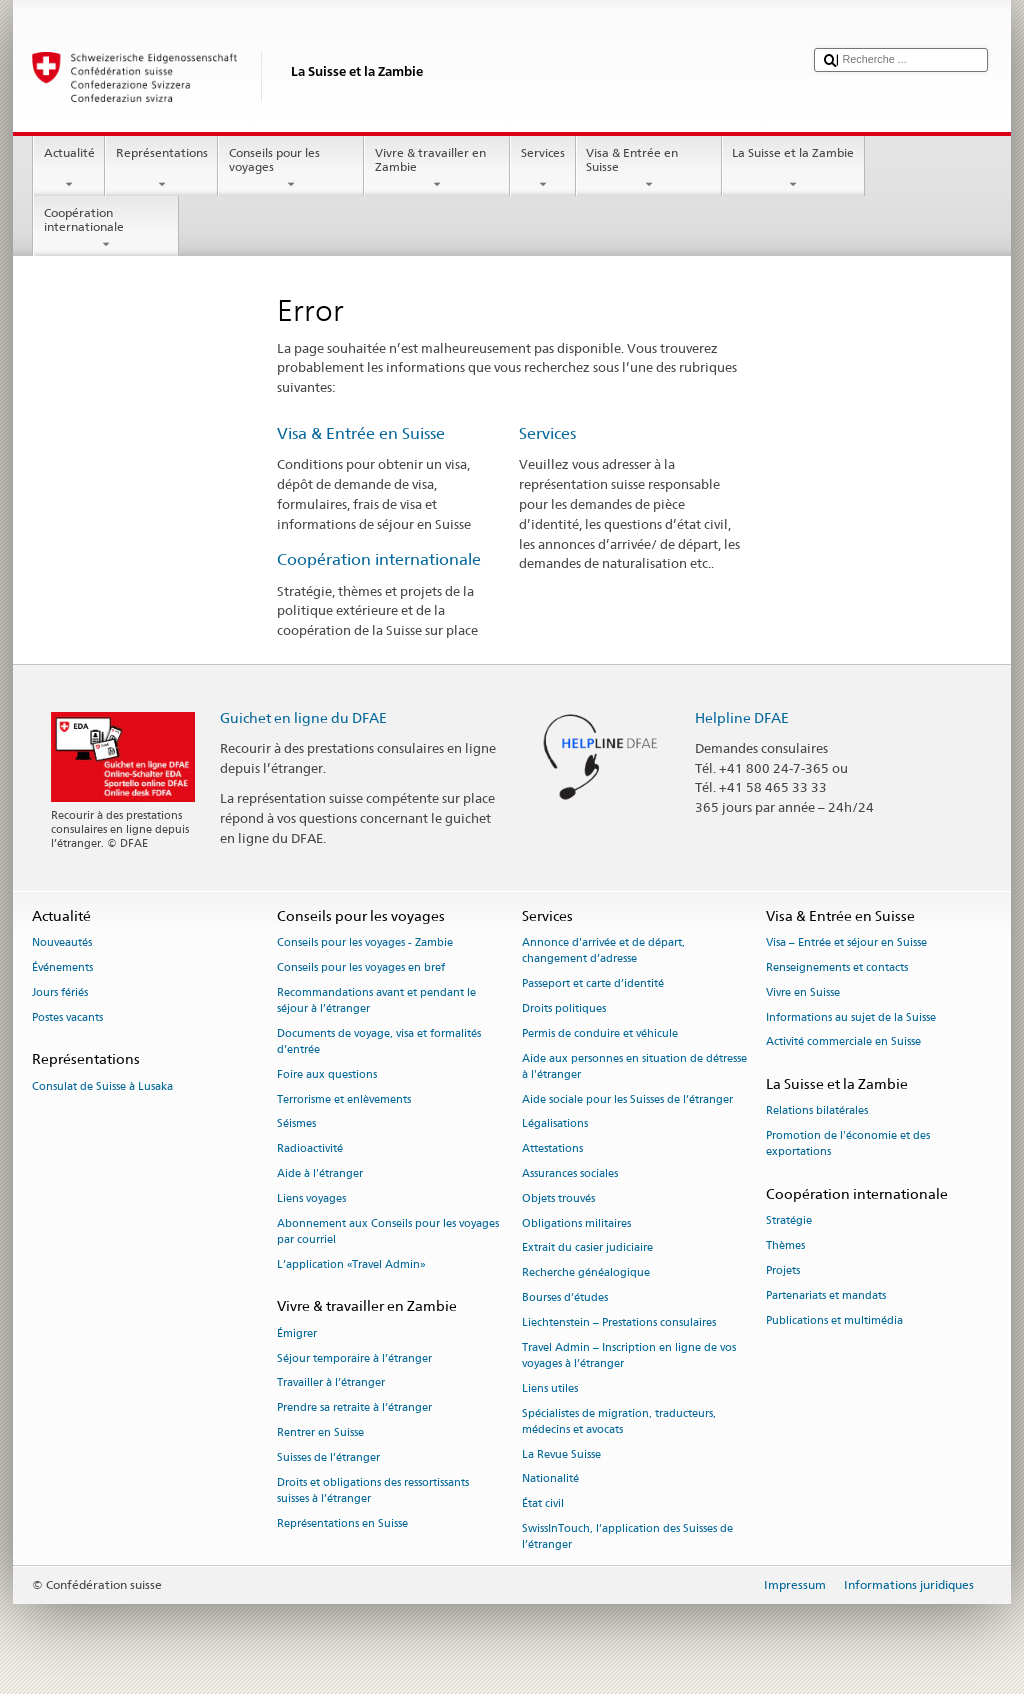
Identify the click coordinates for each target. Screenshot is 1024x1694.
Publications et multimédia (834, 1320)
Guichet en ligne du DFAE (303, 717)
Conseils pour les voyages (291, 169)
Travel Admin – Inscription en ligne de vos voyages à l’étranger (629, 1355)
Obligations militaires (576, 1223)
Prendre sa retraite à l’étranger (354, 1408)
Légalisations (555, 1124)
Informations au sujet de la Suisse (851, 1017)
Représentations (161, 169)
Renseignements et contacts (837, 967)
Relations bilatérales (817, 1111)
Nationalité (550, 1479)
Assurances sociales (570, 1173)
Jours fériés (60, 992)
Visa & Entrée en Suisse (649, 169)
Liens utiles (550, 1388)
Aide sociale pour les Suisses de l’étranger (627, 1099)
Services (542, 169)
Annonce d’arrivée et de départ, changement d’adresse (603, 951)
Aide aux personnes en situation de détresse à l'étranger (634, 1066)
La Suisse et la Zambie (793, 169)
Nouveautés (62, 943)
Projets (783, 1271)
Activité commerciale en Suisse (843, 1042)
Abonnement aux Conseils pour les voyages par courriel (388, 1231)
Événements (62, 967)
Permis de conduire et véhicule (600, 1033)
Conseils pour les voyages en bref (361, 967)
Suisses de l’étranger (328, 1457)
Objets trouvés (558, 1198)
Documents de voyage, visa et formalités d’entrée (379, 1041)
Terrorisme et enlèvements (344, 1099)
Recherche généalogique (586, 1273)
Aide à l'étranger (320, 1173)
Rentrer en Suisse (320, 1432)
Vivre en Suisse (803, 992)
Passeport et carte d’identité (593, 984)
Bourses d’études (565, 1298)
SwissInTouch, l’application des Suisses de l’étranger (627, 1536)
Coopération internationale (106, 229)
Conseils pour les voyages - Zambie (365, 943)
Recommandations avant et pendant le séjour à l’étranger (376, 1000)
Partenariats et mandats (826, 1295)
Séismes (296, 1124)
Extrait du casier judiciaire (587, 1248)
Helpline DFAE (742, 717)
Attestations (552, 1149)
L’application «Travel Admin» (351, 1264)
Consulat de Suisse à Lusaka (102, 1086)
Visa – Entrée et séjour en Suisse (846, 943)
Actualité (69, 169)
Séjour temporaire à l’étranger (354, 1358)
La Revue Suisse (561, 1454)
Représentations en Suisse (342, 1523)
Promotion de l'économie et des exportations (848, 1144)
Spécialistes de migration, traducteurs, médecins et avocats (619, 1421)
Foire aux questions (327, 1074)
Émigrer (297, 1333)
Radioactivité (310, 1149)
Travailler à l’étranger (331, 1383)
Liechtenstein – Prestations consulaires (619, 1322)
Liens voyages (311, 1198)
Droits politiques (564, 1008)
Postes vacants (67, 1017)
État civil (543, 1504)
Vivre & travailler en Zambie (437, 169)
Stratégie (789, 1221)
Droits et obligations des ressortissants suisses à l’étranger (373, 1490)
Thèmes (785, 1246)
